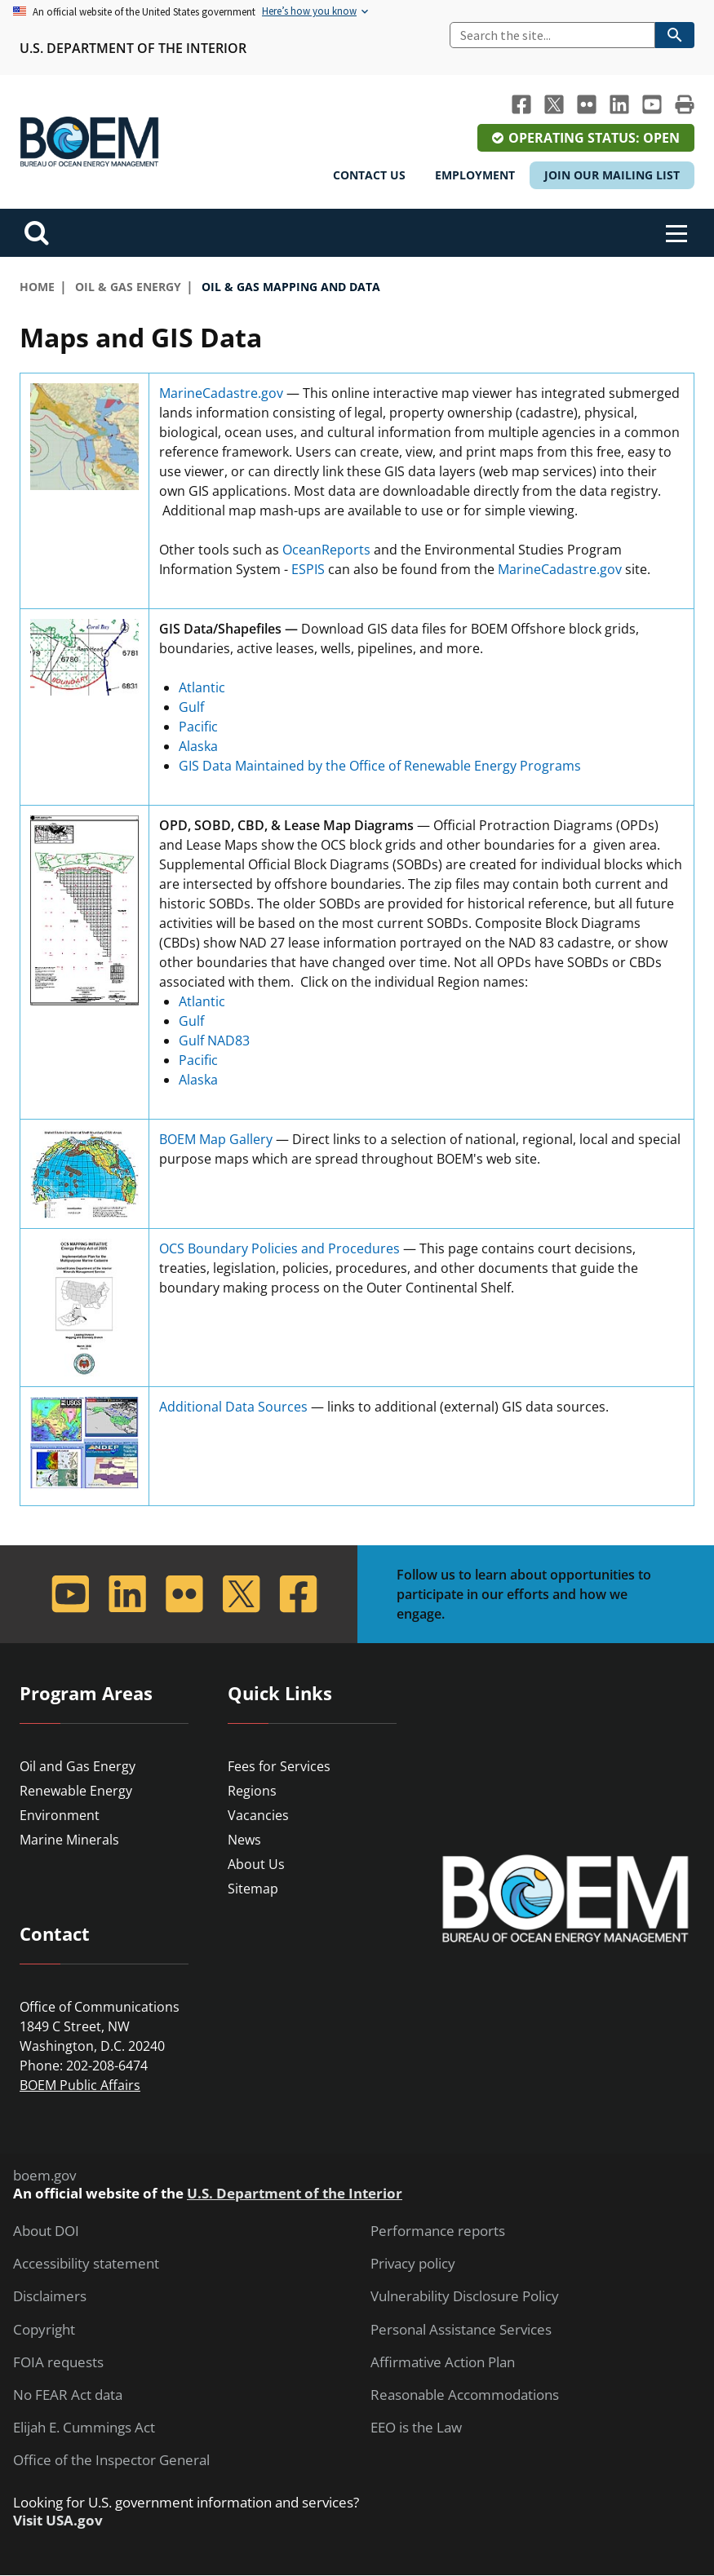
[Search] (552, 35)
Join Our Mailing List (612, 175)
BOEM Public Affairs (80, 2085)
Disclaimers (49, 2296)
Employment (475, 175)
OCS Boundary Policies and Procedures (279, 1248)
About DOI (46, 2231)
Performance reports (437, 2231)
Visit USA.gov (58, 2521)
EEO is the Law (416, 2428)
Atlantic (202, 687)
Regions (252, 1791)
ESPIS (308, 569)
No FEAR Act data (67, 2395)
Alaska (198, 746)
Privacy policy (412, 2264)
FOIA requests (58, 2362)
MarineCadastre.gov (221, 393)
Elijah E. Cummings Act (84, 2428)
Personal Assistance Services (461, 2330)
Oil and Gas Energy (77, 1766)
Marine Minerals (69, 1840)
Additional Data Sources (233, 1407)
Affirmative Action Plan (442, 2362)
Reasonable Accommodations (464, 2395)
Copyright (44, 2330)
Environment (60, 1815)
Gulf (191, 707)
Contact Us (369, 175)
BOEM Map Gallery (216, 1139)
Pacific (198, 727)
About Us (256, 1864)
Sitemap (253, 1889)
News (244, 1840)
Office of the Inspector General (111, 2460)
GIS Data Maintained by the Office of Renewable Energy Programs (380, 766)
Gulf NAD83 (214, 1040)
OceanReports (326, 550)
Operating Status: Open (594, 138)
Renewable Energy (76, 1791)
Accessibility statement (86, 2264)
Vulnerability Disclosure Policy (464, 2296)
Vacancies (258, 1815)
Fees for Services (279, 1766)
